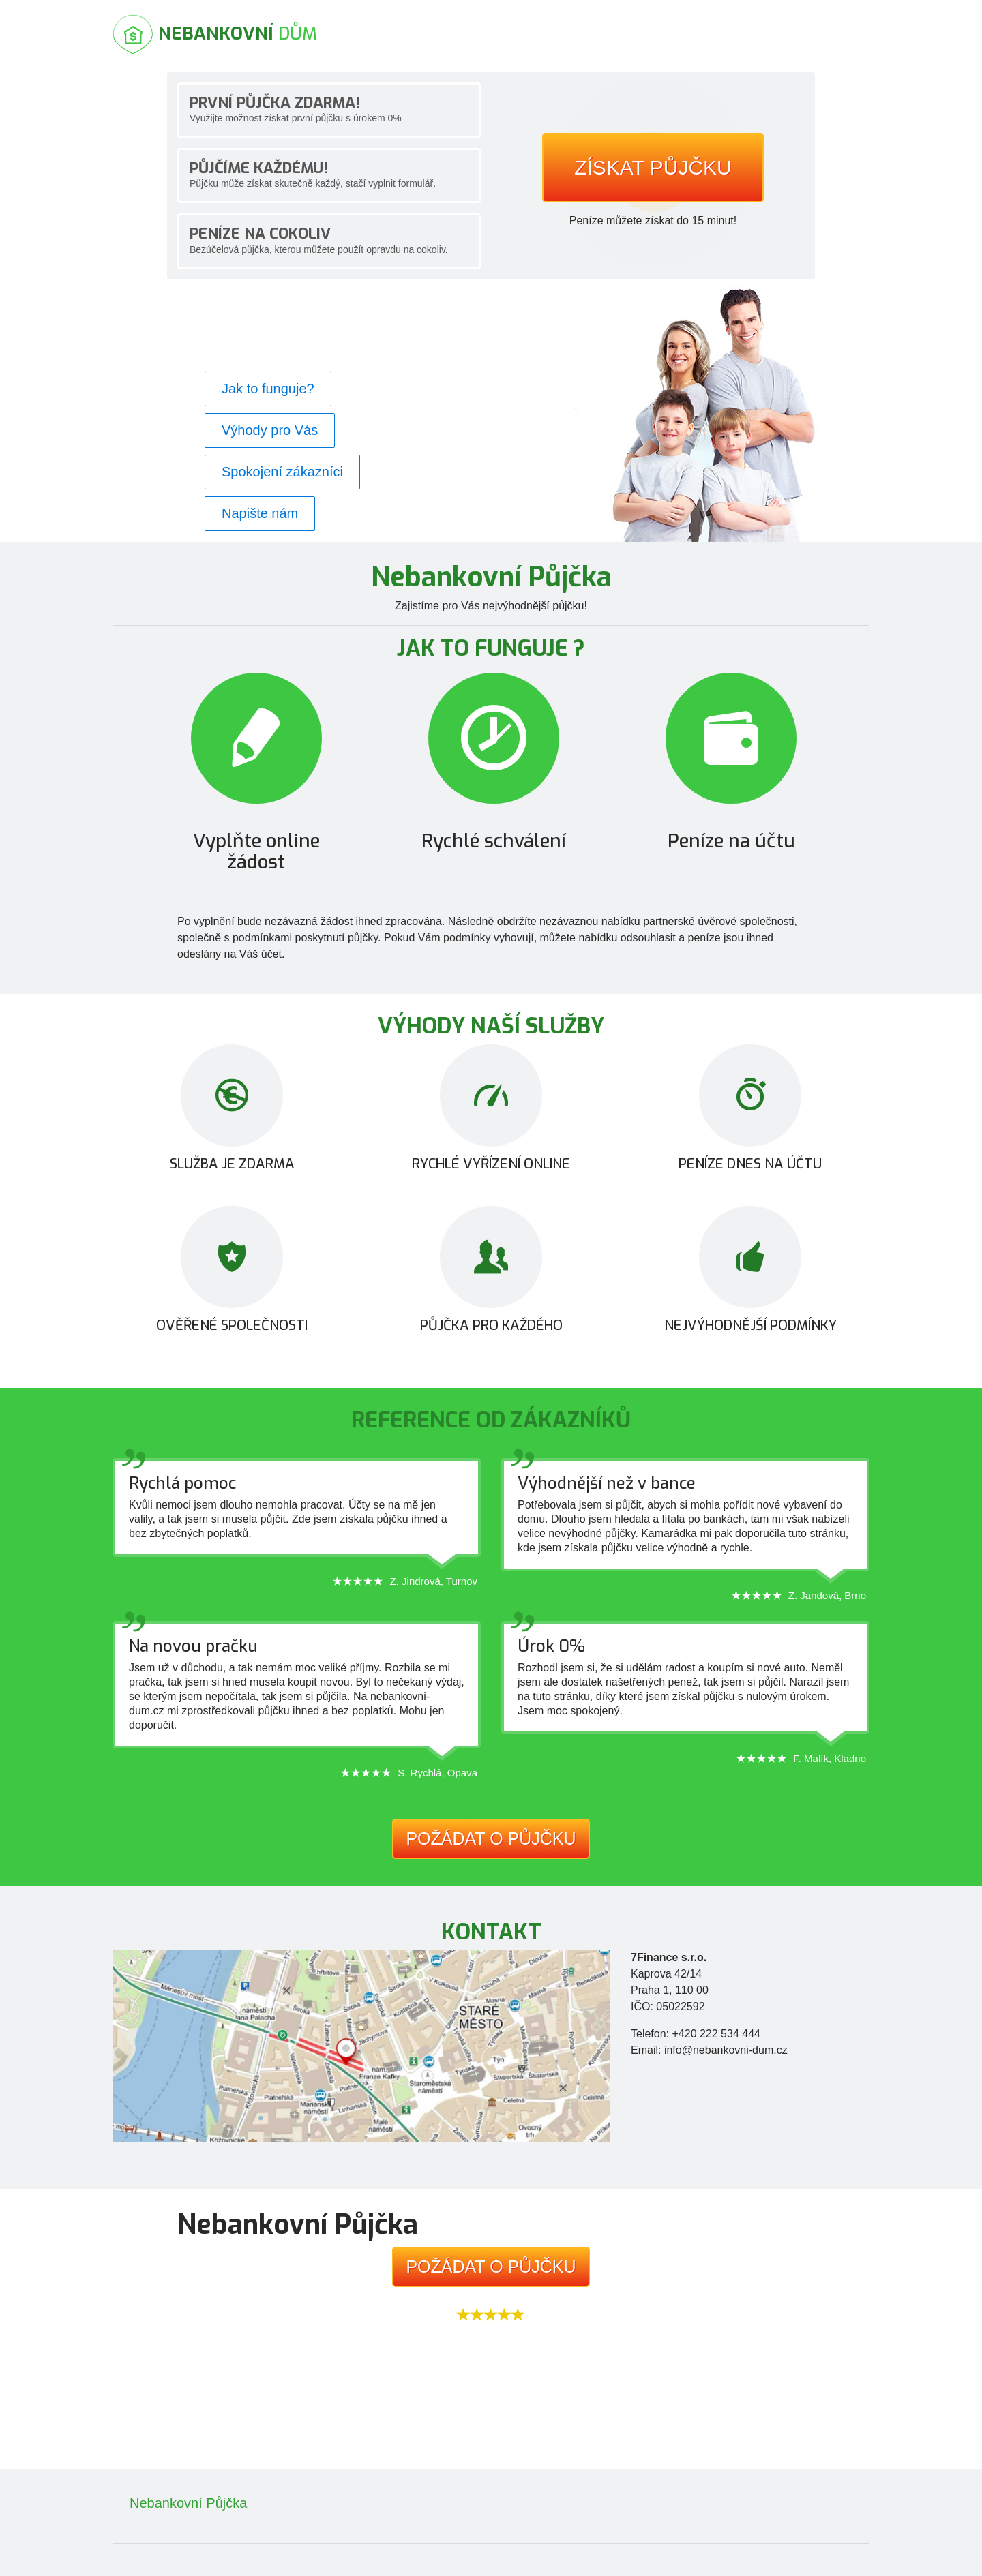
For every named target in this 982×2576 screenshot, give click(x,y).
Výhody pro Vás (270, 430)
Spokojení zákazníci (282, 471)
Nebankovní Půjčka (188, 2503)
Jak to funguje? (268, 388)
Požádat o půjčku (491, 1838)
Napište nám (260, 513)
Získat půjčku (653, 167)
